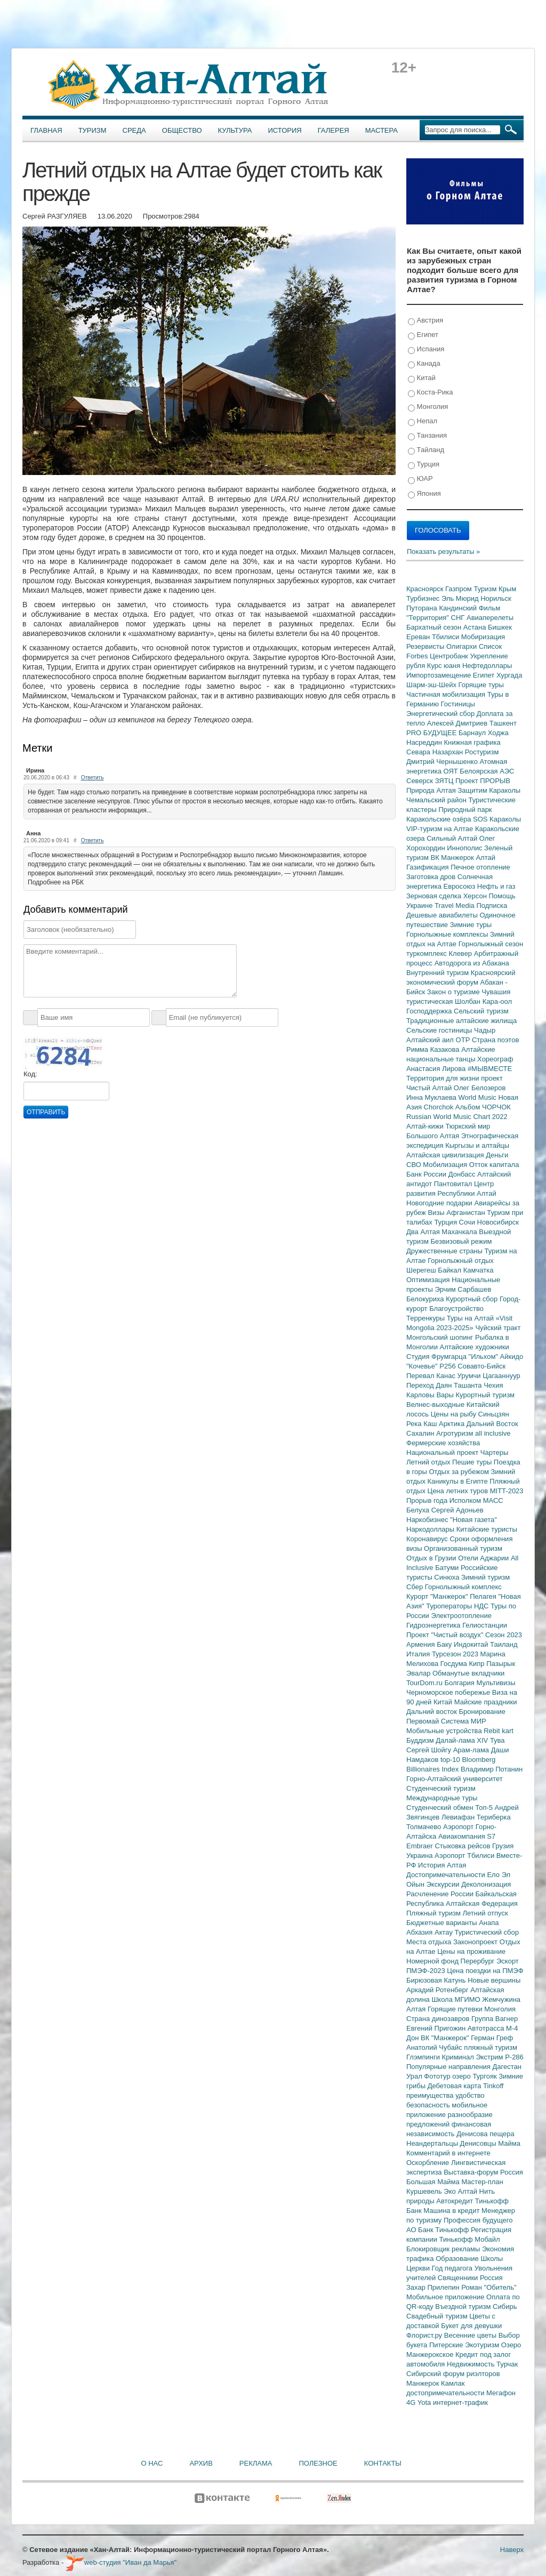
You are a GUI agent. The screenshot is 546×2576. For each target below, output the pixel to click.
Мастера (381, 130)
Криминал (459, 2057)
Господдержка (430, 1011)
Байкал (450, 1270)
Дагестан (506, 2067)
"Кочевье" (422, 1366)
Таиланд (503, 1644)
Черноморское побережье (449, 1692)
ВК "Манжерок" (446, 2038)
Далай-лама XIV (463, 1740)
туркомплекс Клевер (440, 953)
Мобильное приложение (446, 2297)
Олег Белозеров (480, 1088)
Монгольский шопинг (440, 1337)
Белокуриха (426, 1299)
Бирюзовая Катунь (437, 1980)
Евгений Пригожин (437, 2028)
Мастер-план (482, 2182)
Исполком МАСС (476, 1500)
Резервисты (426, 646)
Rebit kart (498, 1731)
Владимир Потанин (492, 1769)
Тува (497, 1740)
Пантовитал (454, 1184)
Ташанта (469, 1385)
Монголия (428, 407)
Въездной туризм (464, 2307)
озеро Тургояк (475, 2076)
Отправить (46, 1112)
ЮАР (420, 479)
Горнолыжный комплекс (463, 1587)
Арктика (453, 1424)
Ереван (419, 637)
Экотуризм (483, 2345)
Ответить (92, 777)
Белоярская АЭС (487, 771)
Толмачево (424, 1827)
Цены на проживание (471, 1951)
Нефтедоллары (487, 666)
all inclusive (492, 1433)
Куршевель (425, 2191)
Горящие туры (481, 685)
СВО (414, 1165)
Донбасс (462, 1174)
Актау (445, 1932)
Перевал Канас (431, 1376)
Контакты (383, 2463)
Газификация (428, 867)
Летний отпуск (485, 1913)
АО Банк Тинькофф (438, 2230)
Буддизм (421, 1740)
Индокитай (472, 1644)
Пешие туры (473, 1462)
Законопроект (476, 1942)
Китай (422, 378)
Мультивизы (495, 1683)
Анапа (489, 1923)
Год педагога (453, 2268)
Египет (423, 335)
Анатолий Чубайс (435, 2047)
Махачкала (460, 1232)
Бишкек (500, 627)
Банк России (427, 1174)
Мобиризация (483, 637)
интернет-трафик (460, 2402)
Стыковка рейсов (463, 1846)
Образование (458, 2259)
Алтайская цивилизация (446, 1155)
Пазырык (500, 1664)
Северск (420, 781)
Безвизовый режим (461, 1241)
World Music (479, 1097)
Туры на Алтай (471, 1318)
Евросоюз (460, 886)
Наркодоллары (431, 1529)
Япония (424, 493)
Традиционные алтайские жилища (461, 1021)
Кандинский (458, 608)
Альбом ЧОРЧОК (483, 1107)
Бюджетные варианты (442, 1923)
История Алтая (442, 1865)
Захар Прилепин (433, 2287)
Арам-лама (472, 1750)
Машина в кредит (452, 2211)
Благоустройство (456, 1309)
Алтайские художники (474, 1347)
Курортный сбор (473, 1299)
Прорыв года (427, 1500)
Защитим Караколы (488, 790)
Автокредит (455, 2201)
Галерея (333, 130)
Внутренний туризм (438, 973)
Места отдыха (429, 1942)
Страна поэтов (495, 1040)
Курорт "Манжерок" (438, 1596)
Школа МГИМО (456, 1999)
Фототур (438, 2076)
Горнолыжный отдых (461, 1261)
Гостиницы (458, 704)
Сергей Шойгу (429, 1750)
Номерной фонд (433, 1961)
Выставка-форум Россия (483, 2172)
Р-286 (514, 2057)
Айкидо (512, 1357)
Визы (437, 1213)
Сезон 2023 (503, 1635)
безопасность (429, 2105)
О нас (152, 2463)
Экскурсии (444, 1884)
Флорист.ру (425, 2335)
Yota (425, 2402)
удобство (470, 2095)
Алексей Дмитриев (458, 723)
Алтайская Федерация (482, 1903)
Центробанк (450, 656)
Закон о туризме (454, 992)
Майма (509, 2143)
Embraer (420, 1846)
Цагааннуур (501, 1376)
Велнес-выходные (436, 1404)
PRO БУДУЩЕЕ (432, 733)
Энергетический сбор (441, 714)
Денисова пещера (485, 2134)
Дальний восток (432, 1712)
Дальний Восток (492, 1424)
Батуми (448, 1568)
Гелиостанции (484, 1625)
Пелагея (484, 1596)
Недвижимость (471, 2364)
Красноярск (425, 589)
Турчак (507, 2364)
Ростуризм (482, 752)
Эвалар (419, 1673)
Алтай (485, 858)
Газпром (459, 589)
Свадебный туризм (437, 2316)
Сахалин (421, 1433)
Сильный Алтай (453, 838)
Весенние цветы (471, 2335)
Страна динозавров (438, 2019)
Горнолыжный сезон (491, 944)
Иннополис (465, 848)
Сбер (415, 1587)
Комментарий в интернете (448, 2153)
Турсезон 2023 (456, 1654)
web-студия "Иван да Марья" (121, 2562)
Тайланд (426, 450)
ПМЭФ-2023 (426, 1971)
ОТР (464, 1040)
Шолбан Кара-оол (483, 1001)
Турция (423, 464)
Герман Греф (492, 2038)
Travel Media (455, 905)
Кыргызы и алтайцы (477, 1145)
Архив (200, 2463)
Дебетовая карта (455, 2086)
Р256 (448, 1366)
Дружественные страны (445, 1251)
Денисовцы (479, 2143)
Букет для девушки (471, 2326)
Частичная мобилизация (446, 694)
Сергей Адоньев (457, 1510)
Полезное (318, 2463)
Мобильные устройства (445, 1731)
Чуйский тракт (497, 1328)
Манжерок (423, 2383)
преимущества (430, 2095)
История (285, 130)
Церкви (419, 2268)
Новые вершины (494, 1980)
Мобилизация (446, 1165)
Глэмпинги (424, 2057)
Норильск (495, 598)
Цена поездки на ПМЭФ (485, 1971)
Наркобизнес (428, 1520)
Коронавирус (427, 1539)
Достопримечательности (446, 1875)
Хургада (509, 675)
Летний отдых (429, 1462)
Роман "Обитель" (488, 2287)
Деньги (497, 1155)
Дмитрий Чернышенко (442, 762)
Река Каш (422, 1424)
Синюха (447, 1577)
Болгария (461, 1683)
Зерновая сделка (434, 896)
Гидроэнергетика (434, 1625)
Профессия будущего (478, 2220)
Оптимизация (429, 1280)
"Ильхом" (484, 1357)
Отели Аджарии (484, 1558)
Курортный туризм (485, 1395)
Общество (182, 130)
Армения (421, 1644)
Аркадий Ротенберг (438, 1990)
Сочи (468, 1222)
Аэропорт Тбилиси (465, 1855)
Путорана (422, 608)
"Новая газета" (473, 1520)
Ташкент (503, 723)
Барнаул (473, 733)
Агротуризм (455, 1433)
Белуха (418, 1510)
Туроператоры (450, 1606)
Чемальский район (437, 800)
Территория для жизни (443, 1078)
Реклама (255, 2463)
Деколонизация (486, 1884)
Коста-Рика (430, 392)
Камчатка (478, 1270)
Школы (491, 2259)
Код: (30, 1074)
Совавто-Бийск (481, 1366)
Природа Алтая (431, 790)
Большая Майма (433, 2182)
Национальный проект (443, 1452)
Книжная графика (472, 742)
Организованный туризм (463, 1548)
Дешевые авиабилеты (442, 915)
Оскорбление (428, 2163)
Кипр (477, 1664)
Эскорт (507, 1961)
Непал (422, 421)
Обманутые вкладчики (468, 1673)
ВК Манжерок (453, 858)
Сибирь (505, 2307)
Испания (426, 349)
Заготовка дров (431, 877)
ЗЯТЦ (445, 781)
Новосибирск (498, 1222)
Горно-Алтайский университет (454, 1779)
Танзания (427, 435)
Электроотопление (461, 1616)
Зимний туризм (485, 1577)
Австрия (425, 320)
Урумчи (470, 1376)
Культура (235, 130)
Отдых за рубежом (460, 1472)
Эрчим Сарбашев (463, 1289)
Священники (459, 2278)
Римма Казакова (433, 1049)
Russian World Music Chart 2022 (457, 1117)
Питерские (447, 2345)
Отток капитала (494, 1165)
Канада (424, 363)
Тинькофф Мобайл (469, 2239)
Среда (134, 130)
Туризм (92, 130)
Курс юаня (444, 666)
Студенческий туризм (441, 1788)
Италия (419, 1654)
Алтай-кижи (425, 1126)
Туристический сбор (487, 1932)
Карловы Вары (431, 1395)
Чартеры (494, 1452)
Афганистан (466, 1213)
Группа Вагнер (494, 2019)
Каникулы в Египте (459, 1481)
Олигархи (462, 646)
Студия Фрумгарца (437, 1357)
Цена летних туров (459, 1491)
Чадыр (484, 1030)
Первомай (423, 1721)
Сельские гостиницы (440, 1030)
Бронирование (482, 1712)
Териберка (494, 1817)
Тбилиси (446, 637)
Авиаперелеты (490, 618)
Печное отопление (480, 867)
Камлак (452, 2383)
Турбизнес (423, 598)
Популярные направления (449, 2067)
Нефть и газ (496, 886)
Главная (46, 130)
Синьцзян (493, 1414)
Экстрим (490, 2057)
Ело (494, 1875)
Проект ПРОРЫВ (482, 781)
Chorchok (439, 1107)
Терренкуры (426, 1318)
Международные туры (441, 1798)
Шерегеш (422, 1270)
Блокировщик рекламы (444, 2249)
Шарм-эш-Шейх (432, 685)
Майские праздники (485, 1702)
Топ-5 (484, 1808)
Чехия (493, 1385)
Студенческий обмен (440, 1808)
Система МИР (463, 1721)
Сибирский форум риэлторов (453, 2374)
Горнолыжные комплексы (448, 934)
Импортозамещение (439, 675)
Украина (420, 1855)
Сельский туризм (481, 1011)
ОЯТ (452, 771)
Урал (415, 2076)
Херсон (476, 896)
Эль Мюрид (460, 598)
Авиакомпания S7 (466, 1836)
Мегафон (501, 2393)
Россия (491, 2278)
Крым (507, 589)
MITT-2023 (507, 1491)
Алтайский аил (431, 1040)
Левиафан (459, 1817)
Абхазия (420, 1932)
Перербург (478, 1961)
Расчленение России (441, 1894)
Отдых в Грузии (432, 1558)
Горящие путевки (456, 2009)
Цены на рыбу (454, 1414)
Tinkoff (493, 2086)
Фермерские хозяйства (443, 1443)
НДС (482, 1606)
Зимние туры (471, 925)
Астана (475, 627)
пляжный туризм (490, 2047)
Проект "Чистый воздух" (445, 1635)
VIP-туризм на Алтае (440, 829)
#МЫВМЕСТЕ (490, 1069)
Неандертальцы (433, 2143)
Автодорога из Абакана (472, 963)
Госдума (454, 1664)
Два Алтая (423, 1232)
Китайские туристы (486, 1529)
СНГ (459, 618)
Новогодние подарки (440, 1203)
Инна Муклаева (432, 1097)
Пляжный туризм (434, 1913)
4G (411, 2402)
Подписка (491, 905)
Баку (445, 1644)
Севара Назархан (435, 752)
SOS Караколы (497, 819)
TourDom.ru (425, 1683)
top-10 (451, 1760)
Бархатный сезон (434, 627)
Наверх (512, 2550)
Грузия (502, 1846)
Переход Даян (430, 1385)
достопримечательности (446, 2393)
